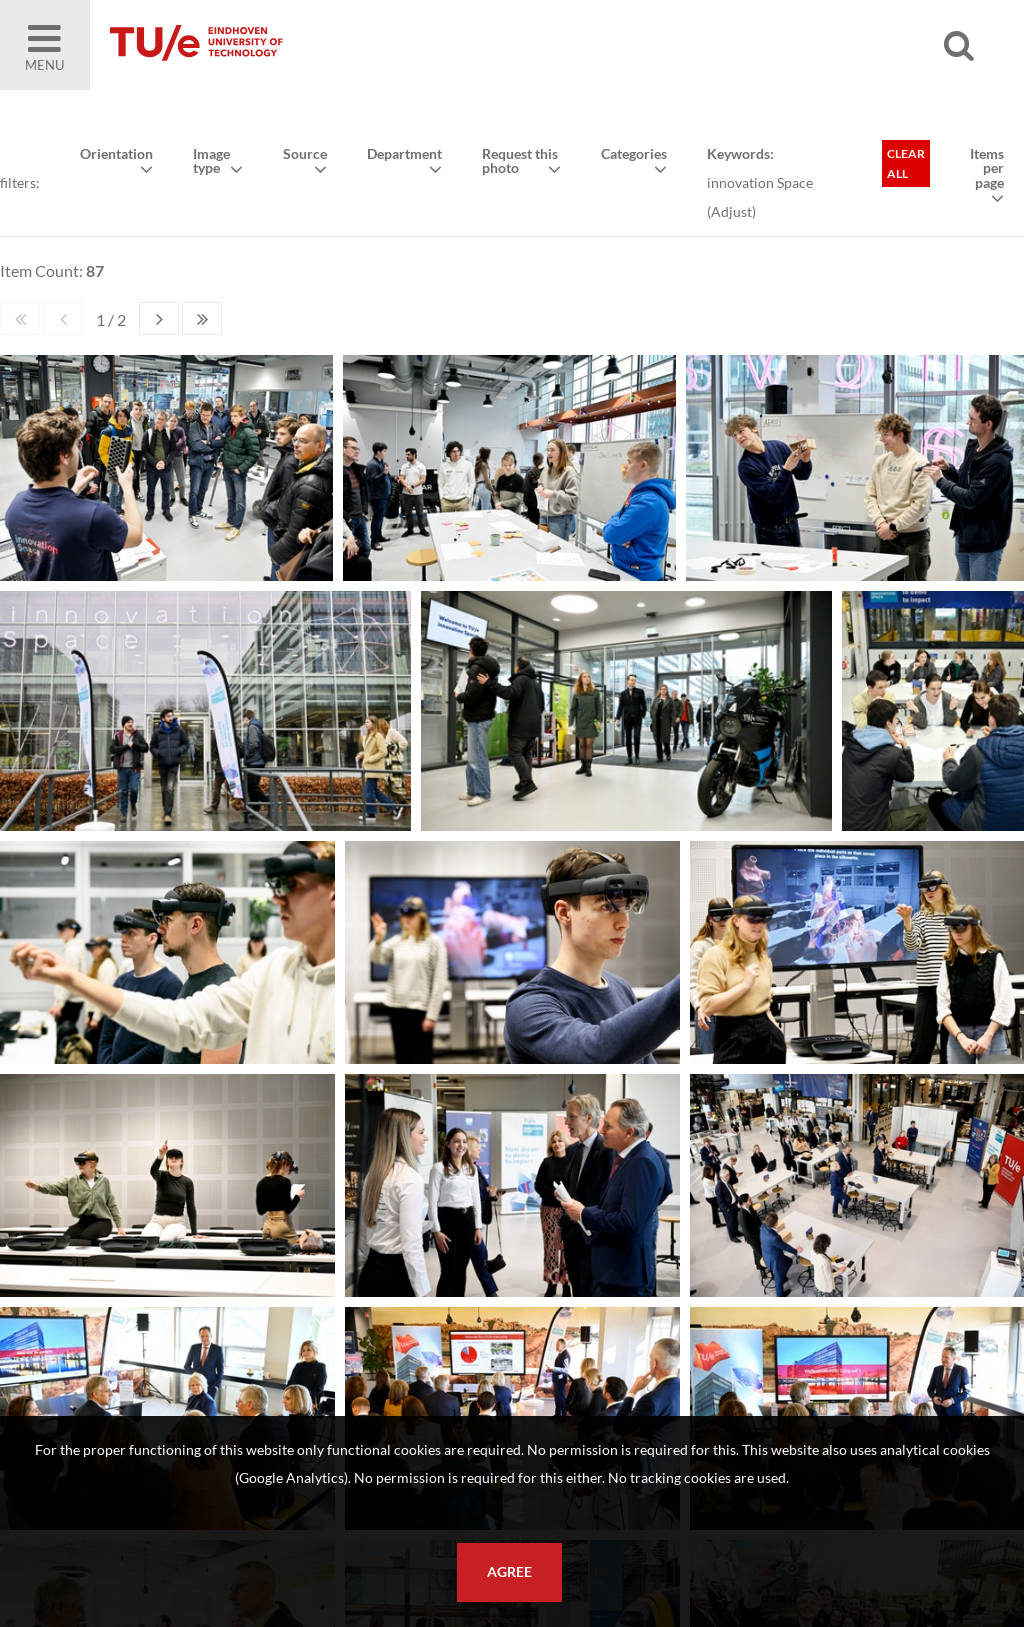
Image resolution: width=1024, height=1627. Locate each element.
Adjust (731, 211)
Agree (509, 1572)
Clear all (906, 163)
